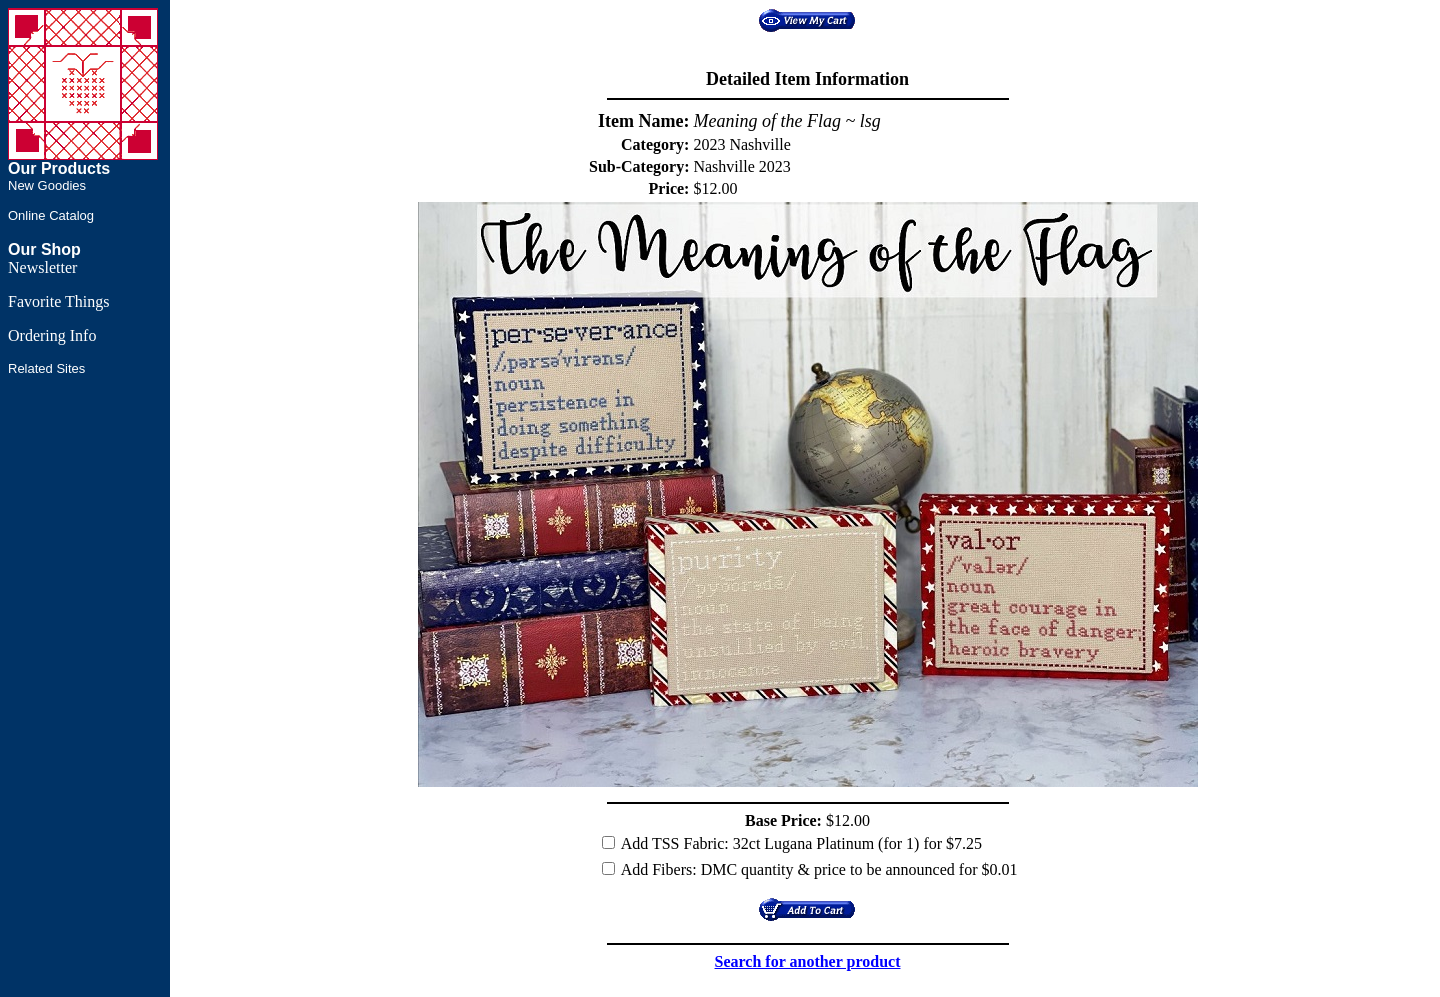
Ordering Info (52, 335)
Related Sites (46, 368)
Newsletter (42, 267)
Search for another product (808, 961)
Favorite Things (58, 301)
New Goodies (47, 185)
